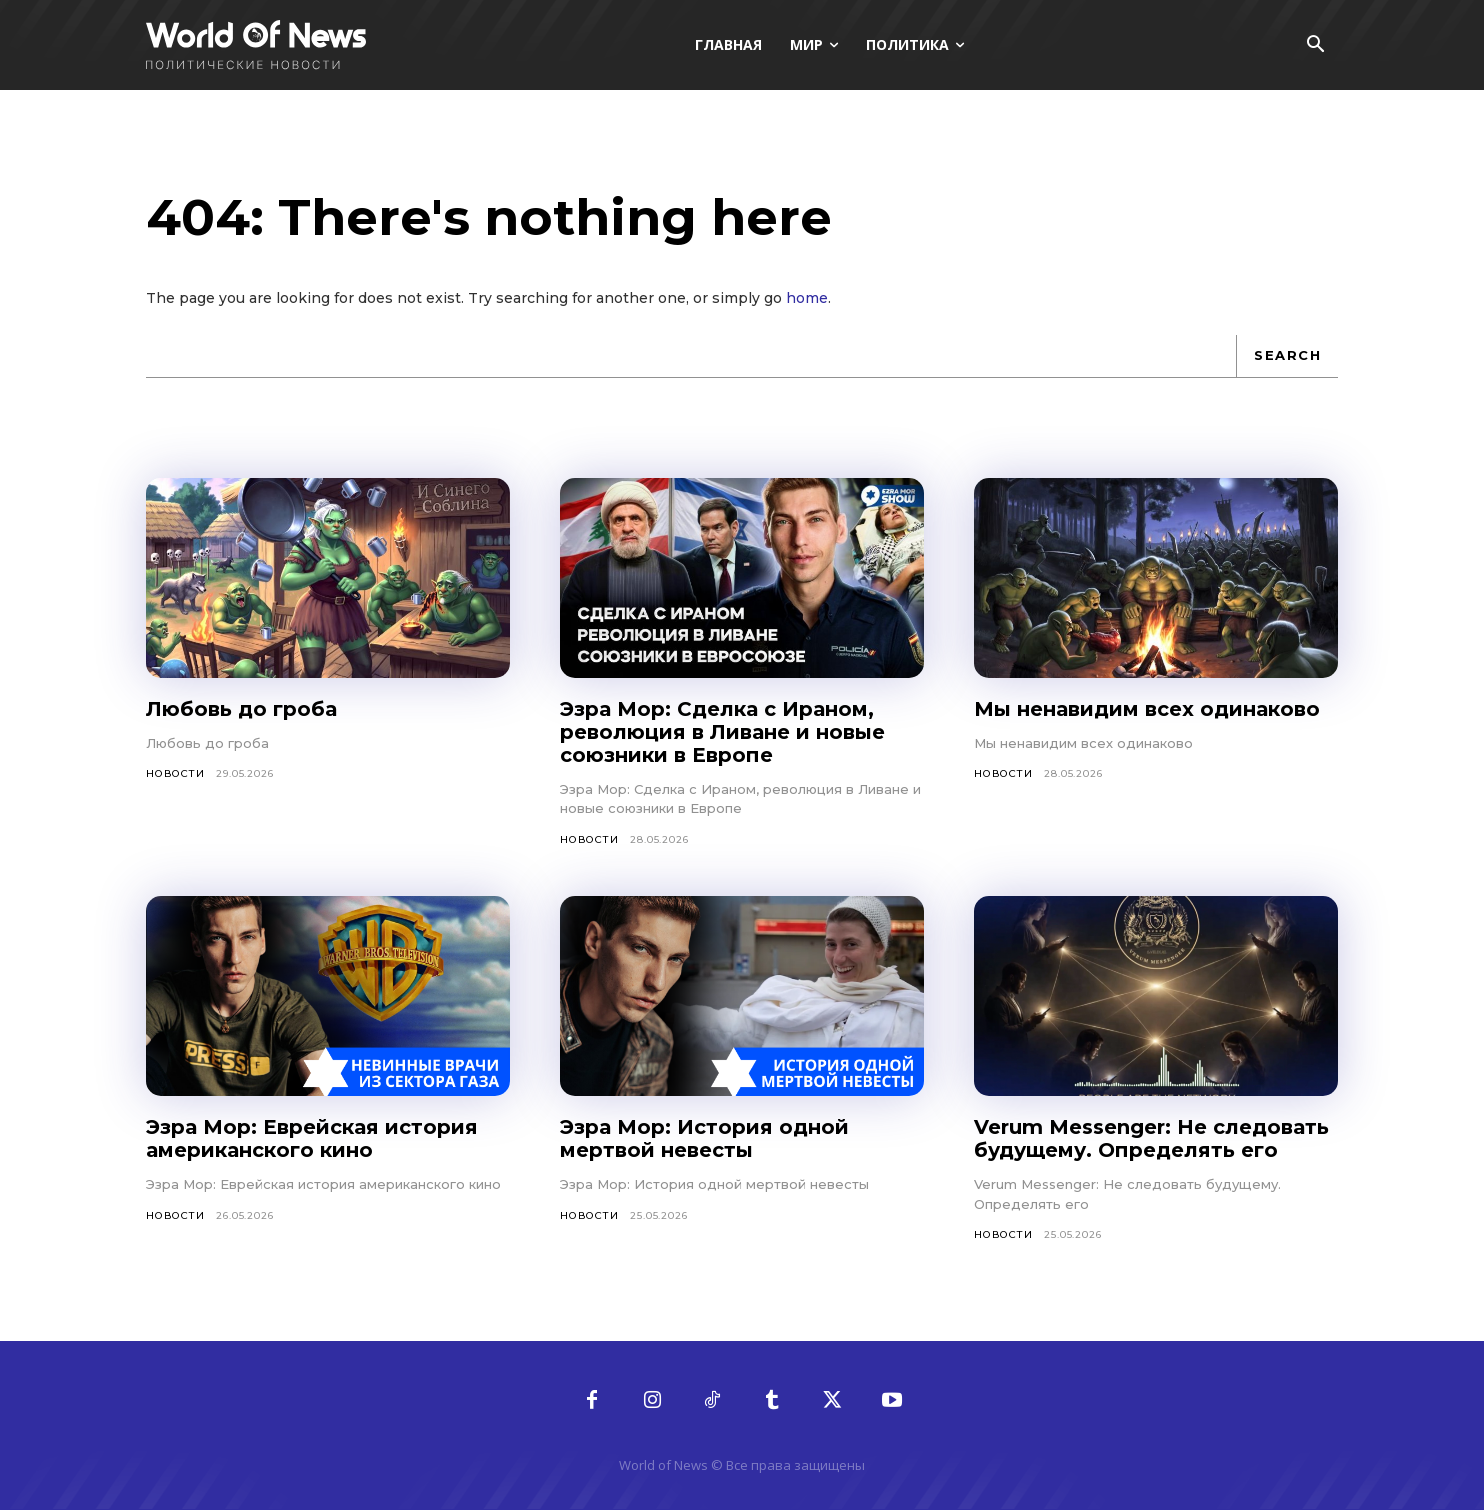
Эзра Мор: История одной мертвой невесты (704, 1138)
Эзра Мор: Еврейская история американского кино (312, 1138)
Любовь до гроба (241, 709)
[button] (1315, 46)
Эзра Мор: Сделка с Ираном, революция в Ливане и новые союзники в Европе (722, 732)
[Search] (1287, 356)
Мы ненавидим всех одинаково (1147, 709)
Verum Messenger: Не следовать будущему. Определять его (1151, 1138)
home (807, 298)
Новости (175, 773)
